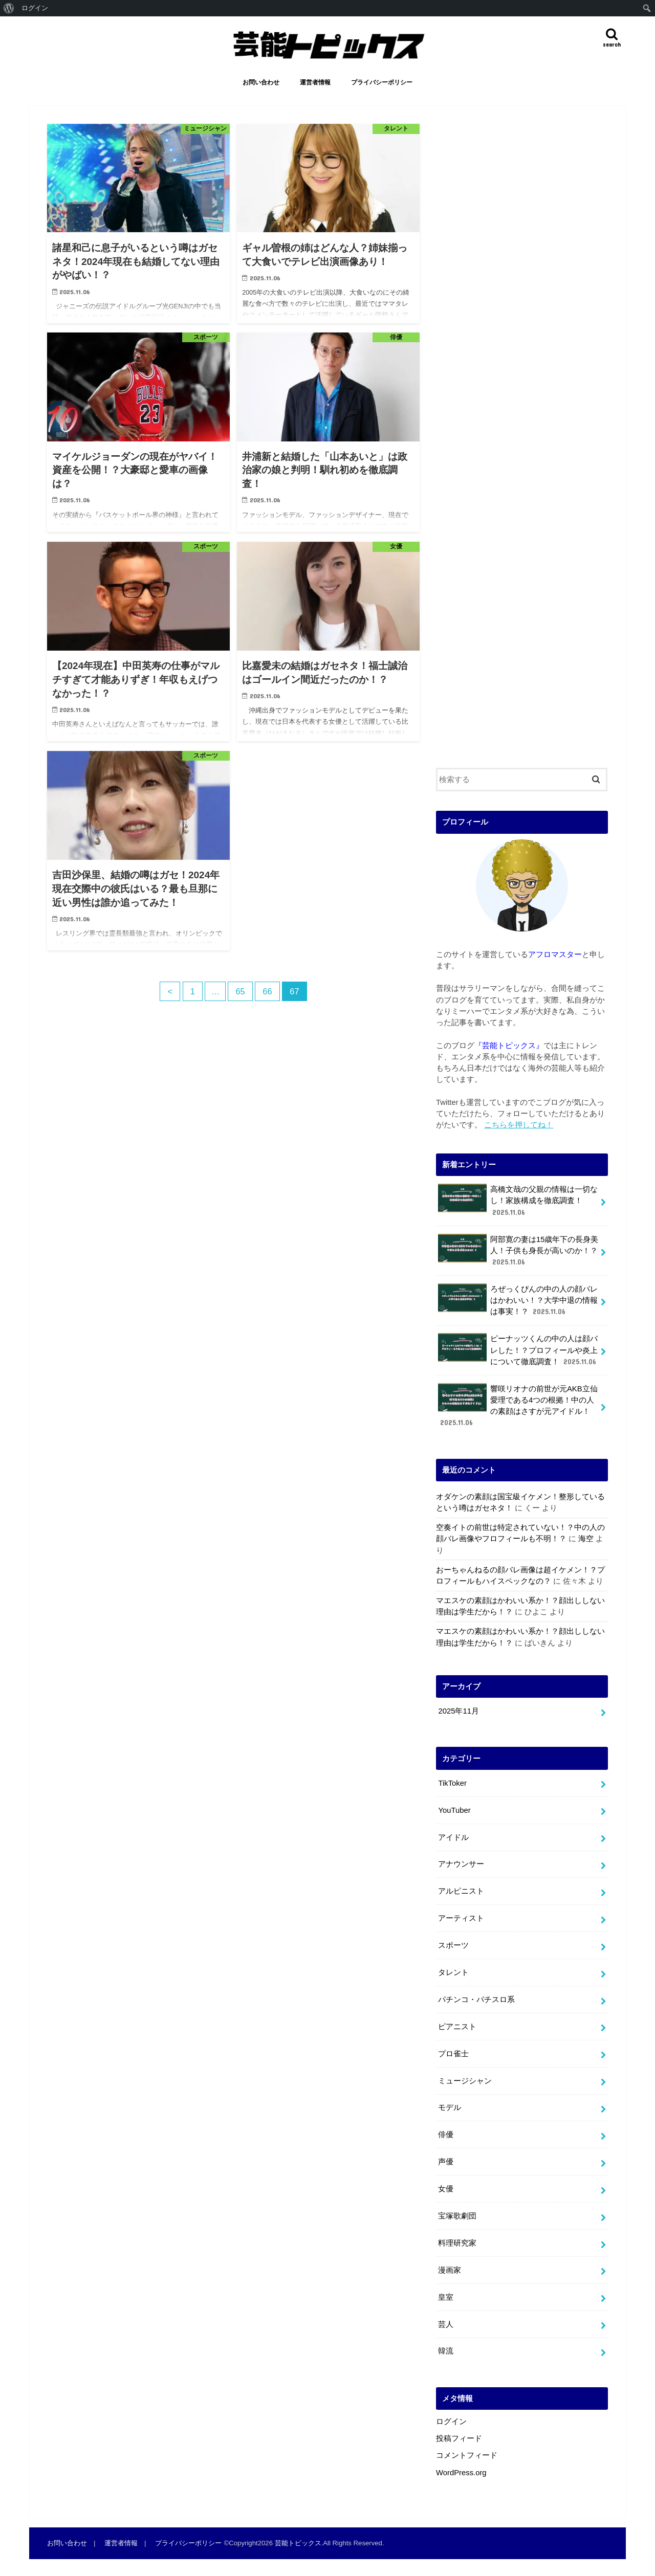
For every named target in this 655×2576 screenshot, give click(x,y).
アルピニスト (461, 1891)
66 (267, 991)
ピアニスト (457, 2027)
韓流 (445, 2351)
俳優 (445, 2134)
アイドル (453, 1837)
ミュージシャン (465, 2081)
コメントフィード (466, 2455)
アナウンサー (461, 1864)
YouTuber (454, 1810)
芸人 (445, 2324)
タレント (453, 1972)
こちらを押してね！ (518, 1125)
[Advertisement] (522, 438)
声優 (445, 2162)
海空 (586, 1539)
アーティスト (461, 1918)
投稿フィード (459, 2438)
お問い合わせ (261, 82)
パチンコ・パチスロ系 (476, 1999)
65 (240, 991)
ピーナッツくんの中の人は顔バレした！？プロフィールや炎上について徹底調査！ (518, 1349)
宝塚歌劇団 (457, 2216)
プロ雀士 (453, 2054)
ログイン (451, 2421)
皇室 (445, 2297)
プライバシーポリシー (381, 82)
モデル (449, 2107)
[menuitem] (9, 8)
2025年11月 (458, 1711)
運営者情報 (315, 82)
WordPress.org (461, 2473)
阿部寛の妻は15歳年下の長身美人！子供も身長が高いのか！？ (518, 1250)
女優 (445, 2189)
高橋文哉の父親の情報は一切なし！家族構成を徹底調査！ (518, 1200)
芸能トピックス (298, 2543)
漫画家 (449, 2270)
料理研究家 (457, 2243)
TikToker (452, 1783)
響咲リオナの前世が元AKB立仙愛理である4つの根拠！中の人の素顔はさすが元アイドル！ (517, 1405)
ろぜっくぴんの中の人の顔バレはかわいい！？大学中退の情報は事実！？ (518, 1300)
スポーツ (453, 1945)
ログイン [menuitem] (34, 8)
